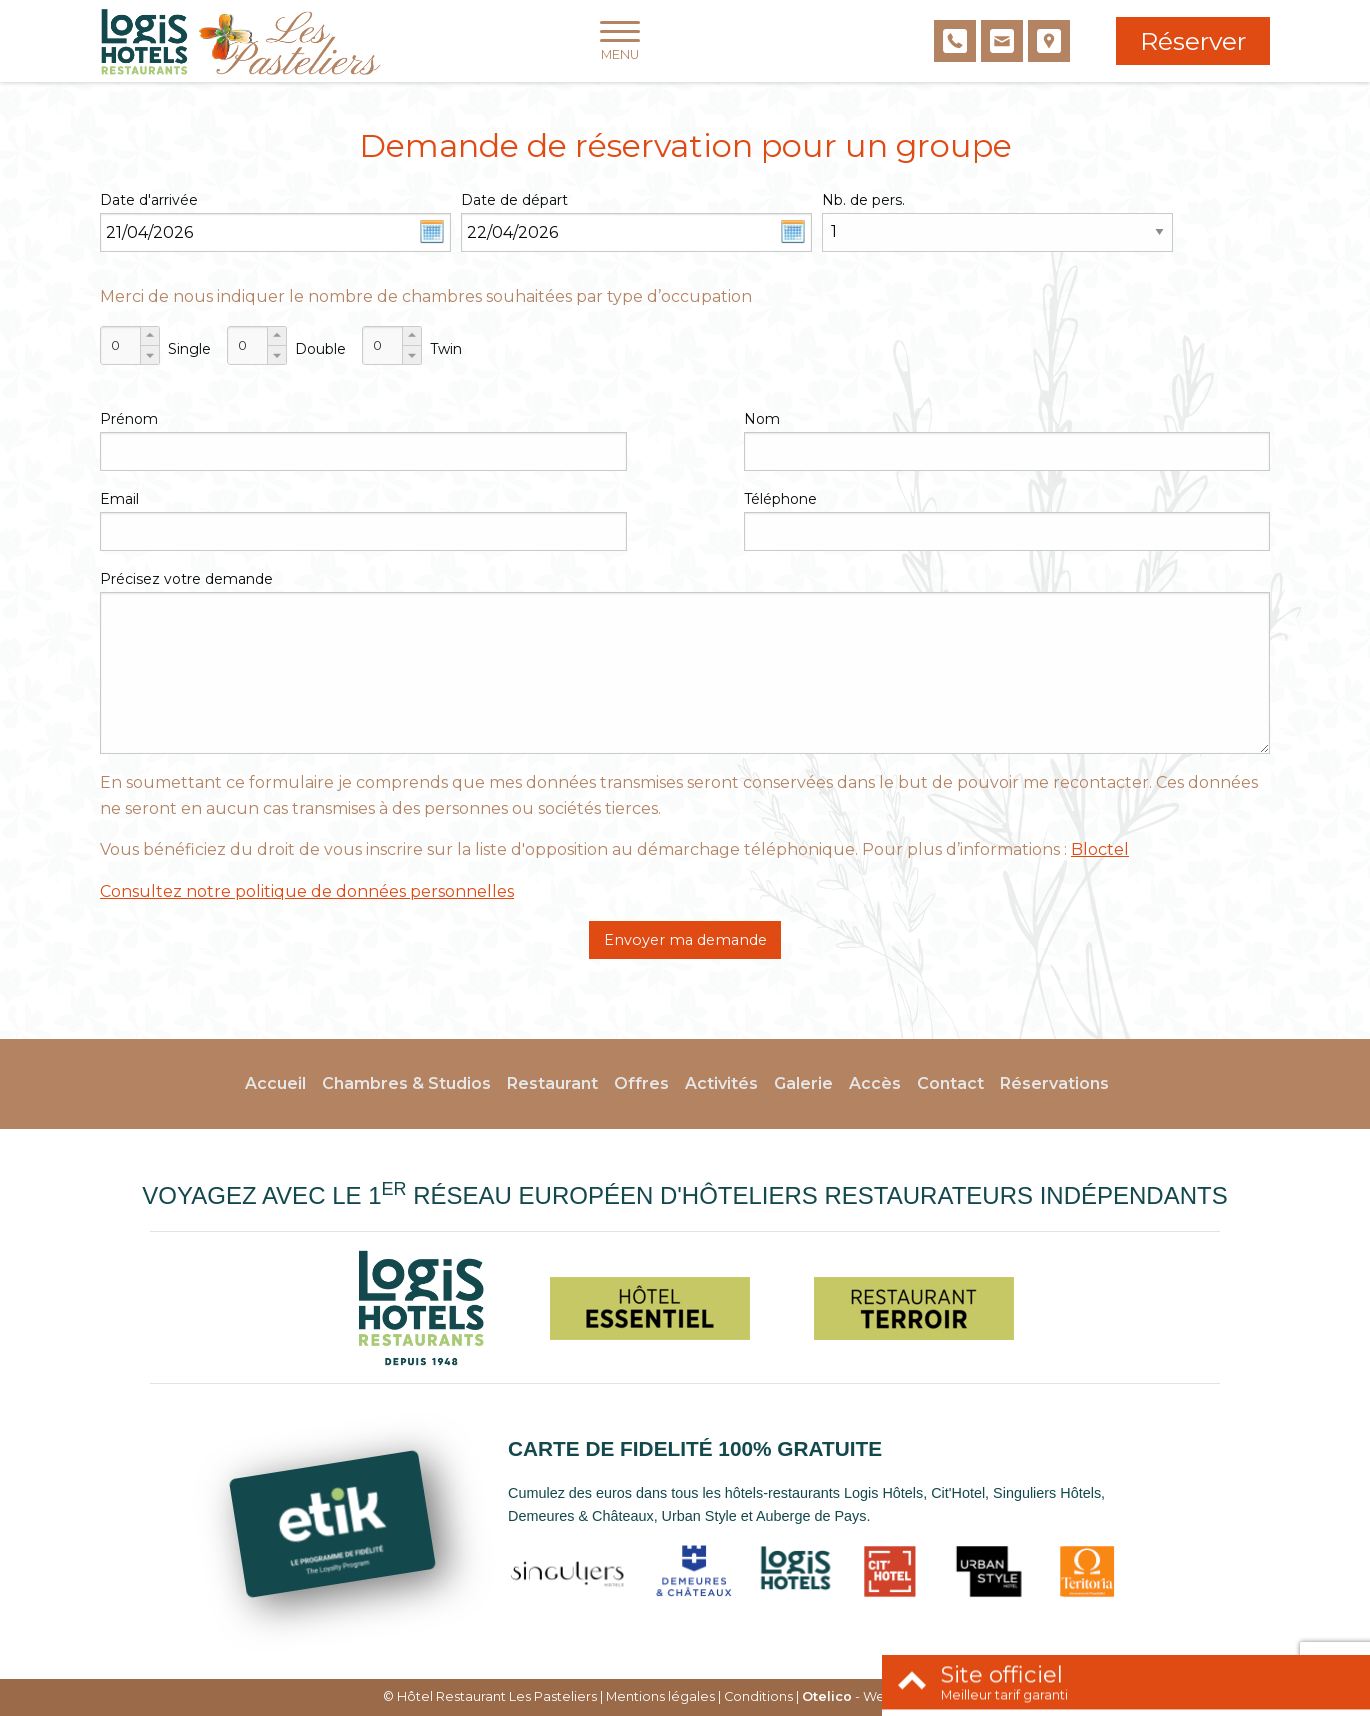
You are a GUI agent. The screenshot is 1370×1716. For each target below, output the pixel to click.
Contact (950, 1083)
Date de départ (514, 200)
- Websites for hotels (894, 1696)
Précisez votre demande (186, 579)
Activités (721, 1083)
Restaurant (552, 1083)
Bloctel (1100, 849)
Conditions (758, 1696)
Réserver (1193, 41)
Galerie (803, 1083)
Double (320, 349)
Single (189, 349)
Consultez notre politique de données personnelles (307, 891)
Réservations (1054, 1083)
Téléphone (780, 499)
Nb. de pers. (863, 200)
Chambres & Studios (406, 1083)
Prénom (129, 419)
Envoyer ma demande (685, 940)
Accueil (275, 1083)
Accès (875, 1083)
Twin (446, 349)
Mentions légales (660, 1696)
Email (119, 499)
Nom (762, 419)
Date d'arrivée (149, 200)
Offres (641, 1083)
